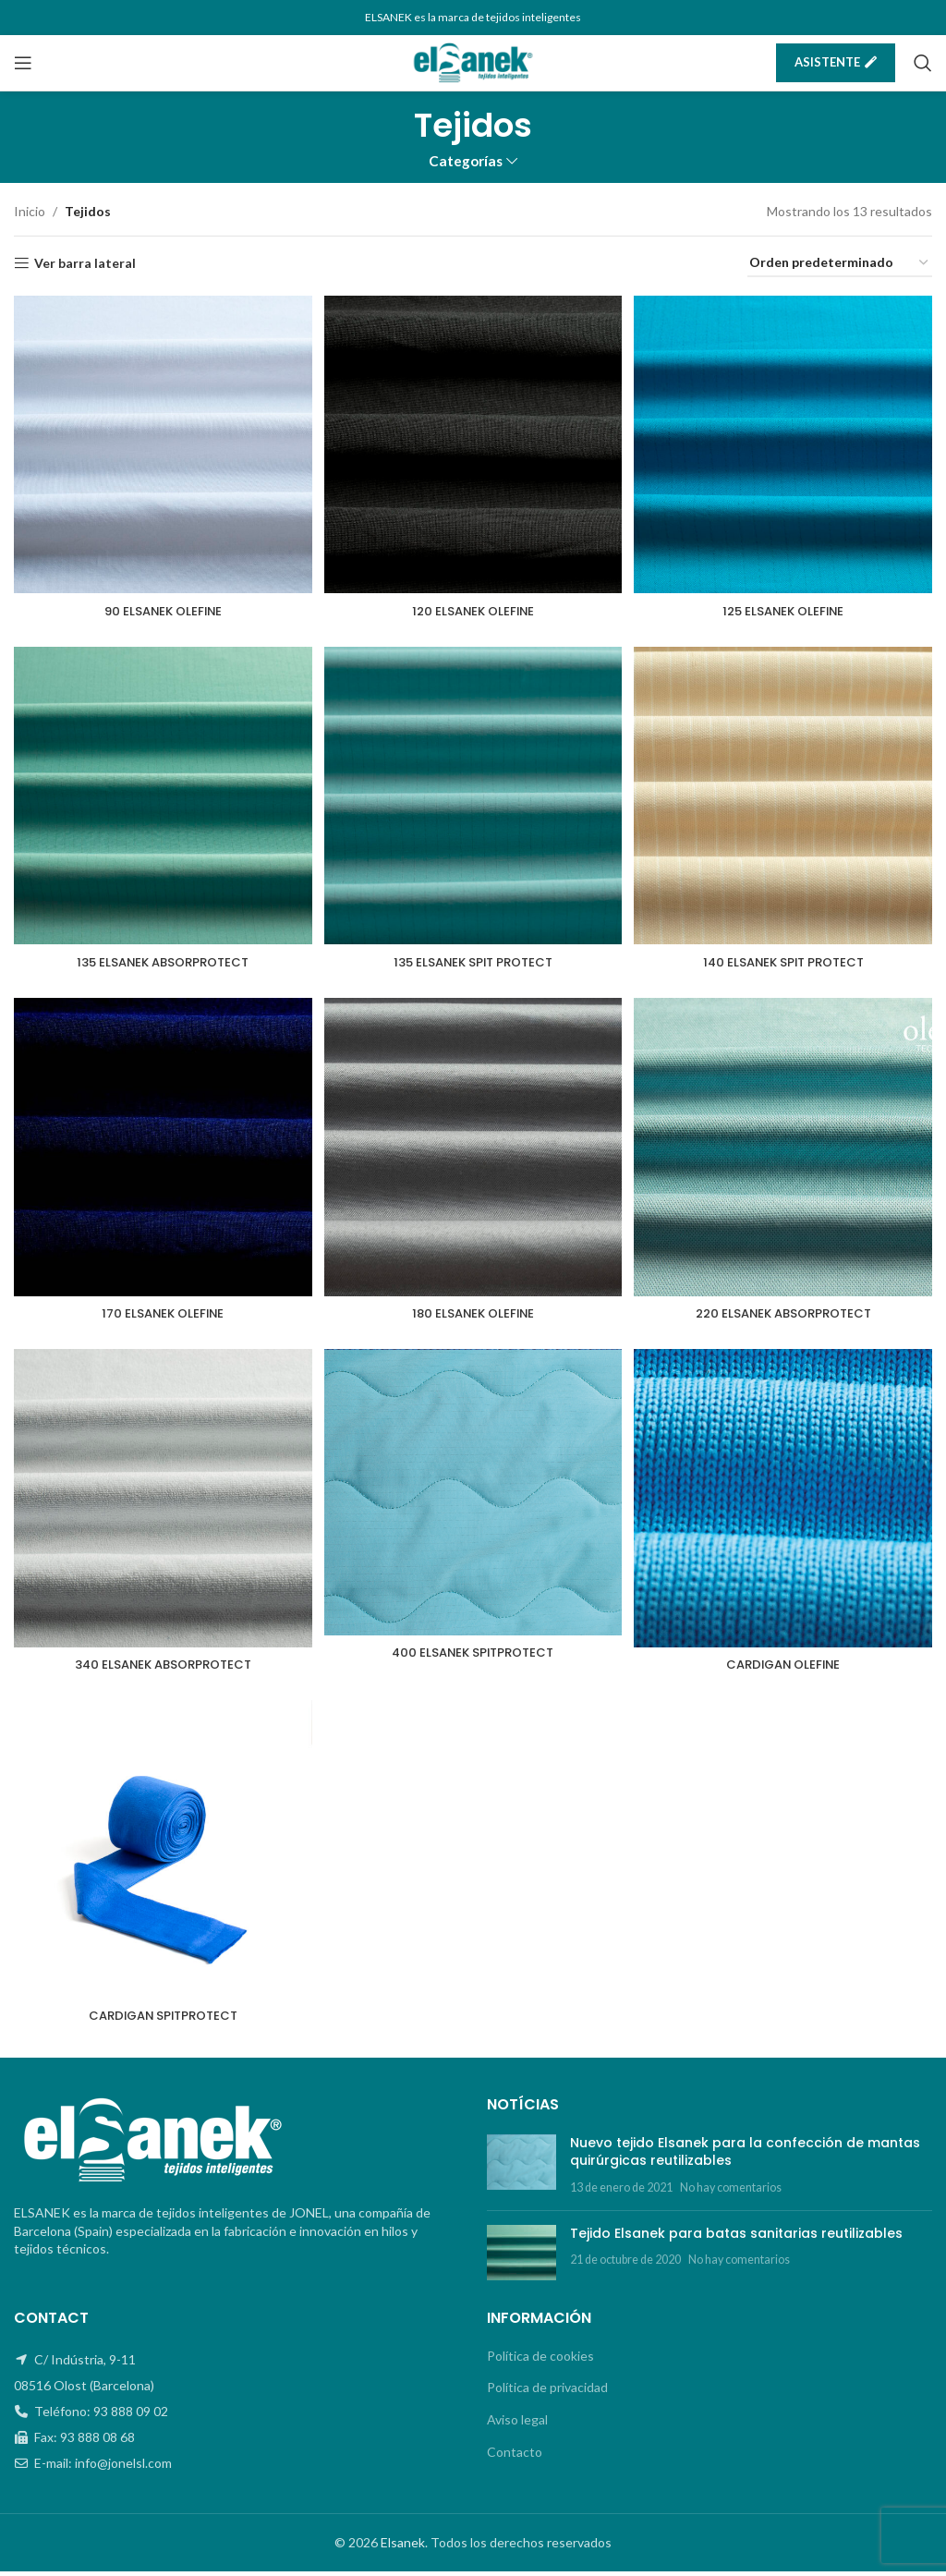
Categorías (466, 161)
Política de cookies (540, 2359)
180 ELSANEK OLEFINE (473, 1313)
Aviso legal (517, 2424)
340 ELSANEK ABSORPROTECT (161, 1666)
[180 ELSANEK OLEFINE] (473, 1149)
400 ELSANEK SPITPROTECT (473, 1654)
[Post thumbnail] (521, 2169)
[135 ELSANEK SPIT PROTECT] (473, 795)
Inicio (29, 211)
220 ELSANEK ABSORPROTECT (785, 1313)
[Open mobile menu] (23, 62)
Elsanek (403, 2546)
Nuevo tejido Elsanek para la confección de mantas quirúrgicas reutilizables (745, 2155)
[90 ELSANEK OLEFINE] (161, 442)
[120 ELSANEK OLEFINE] (473, 442)
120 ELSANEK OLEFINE (473, 606)
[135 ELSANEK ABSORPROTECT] (161, 795)
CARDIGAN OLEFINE (785, 1666)
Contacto (514, 2455)
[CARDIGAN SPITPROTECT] (161, 1855)
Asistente (835, 62)
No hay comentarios (731, 2191)
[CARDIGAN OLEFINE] (785, 1502)
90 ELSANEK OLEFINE (161, 606)
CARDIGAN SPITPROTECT (160, 2020)
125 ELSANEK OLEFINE (786, 606)
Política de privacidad (547, 2392)
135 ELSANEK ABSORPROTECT (161, 959)
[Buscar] (922, 62)
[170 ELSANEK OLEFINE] (161, 1149)
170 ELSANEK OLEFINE (161, 1313)
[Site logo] (473, 61)
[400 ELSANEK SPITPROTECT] (473, 1496)
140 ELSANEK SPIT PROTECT (785, 959)
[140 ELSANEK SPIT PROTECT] (785, 795)
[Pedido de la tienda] (839, 263)
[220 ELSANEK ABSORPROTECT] (785, 1149)
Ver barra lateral (85, 263)
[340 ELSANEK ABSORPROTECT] (161, 1502)
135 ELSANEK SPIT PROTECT (473, 959)
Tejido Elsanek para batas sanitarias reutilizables (736, 2237)
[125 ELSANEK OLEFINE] (785, 442)
